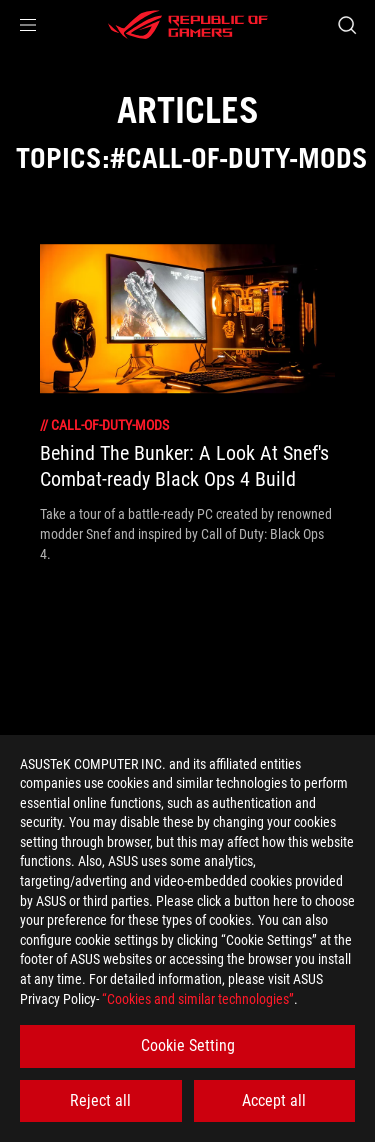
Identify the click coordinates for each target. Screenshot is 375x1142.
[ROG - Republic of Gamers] (188, 25)
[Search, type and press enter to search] (346, 25)
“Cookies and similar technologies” (198, 999)
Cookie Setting (188, 1045)
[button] (28, 25)
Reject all (100, 1100)
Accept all (274, 1100)
